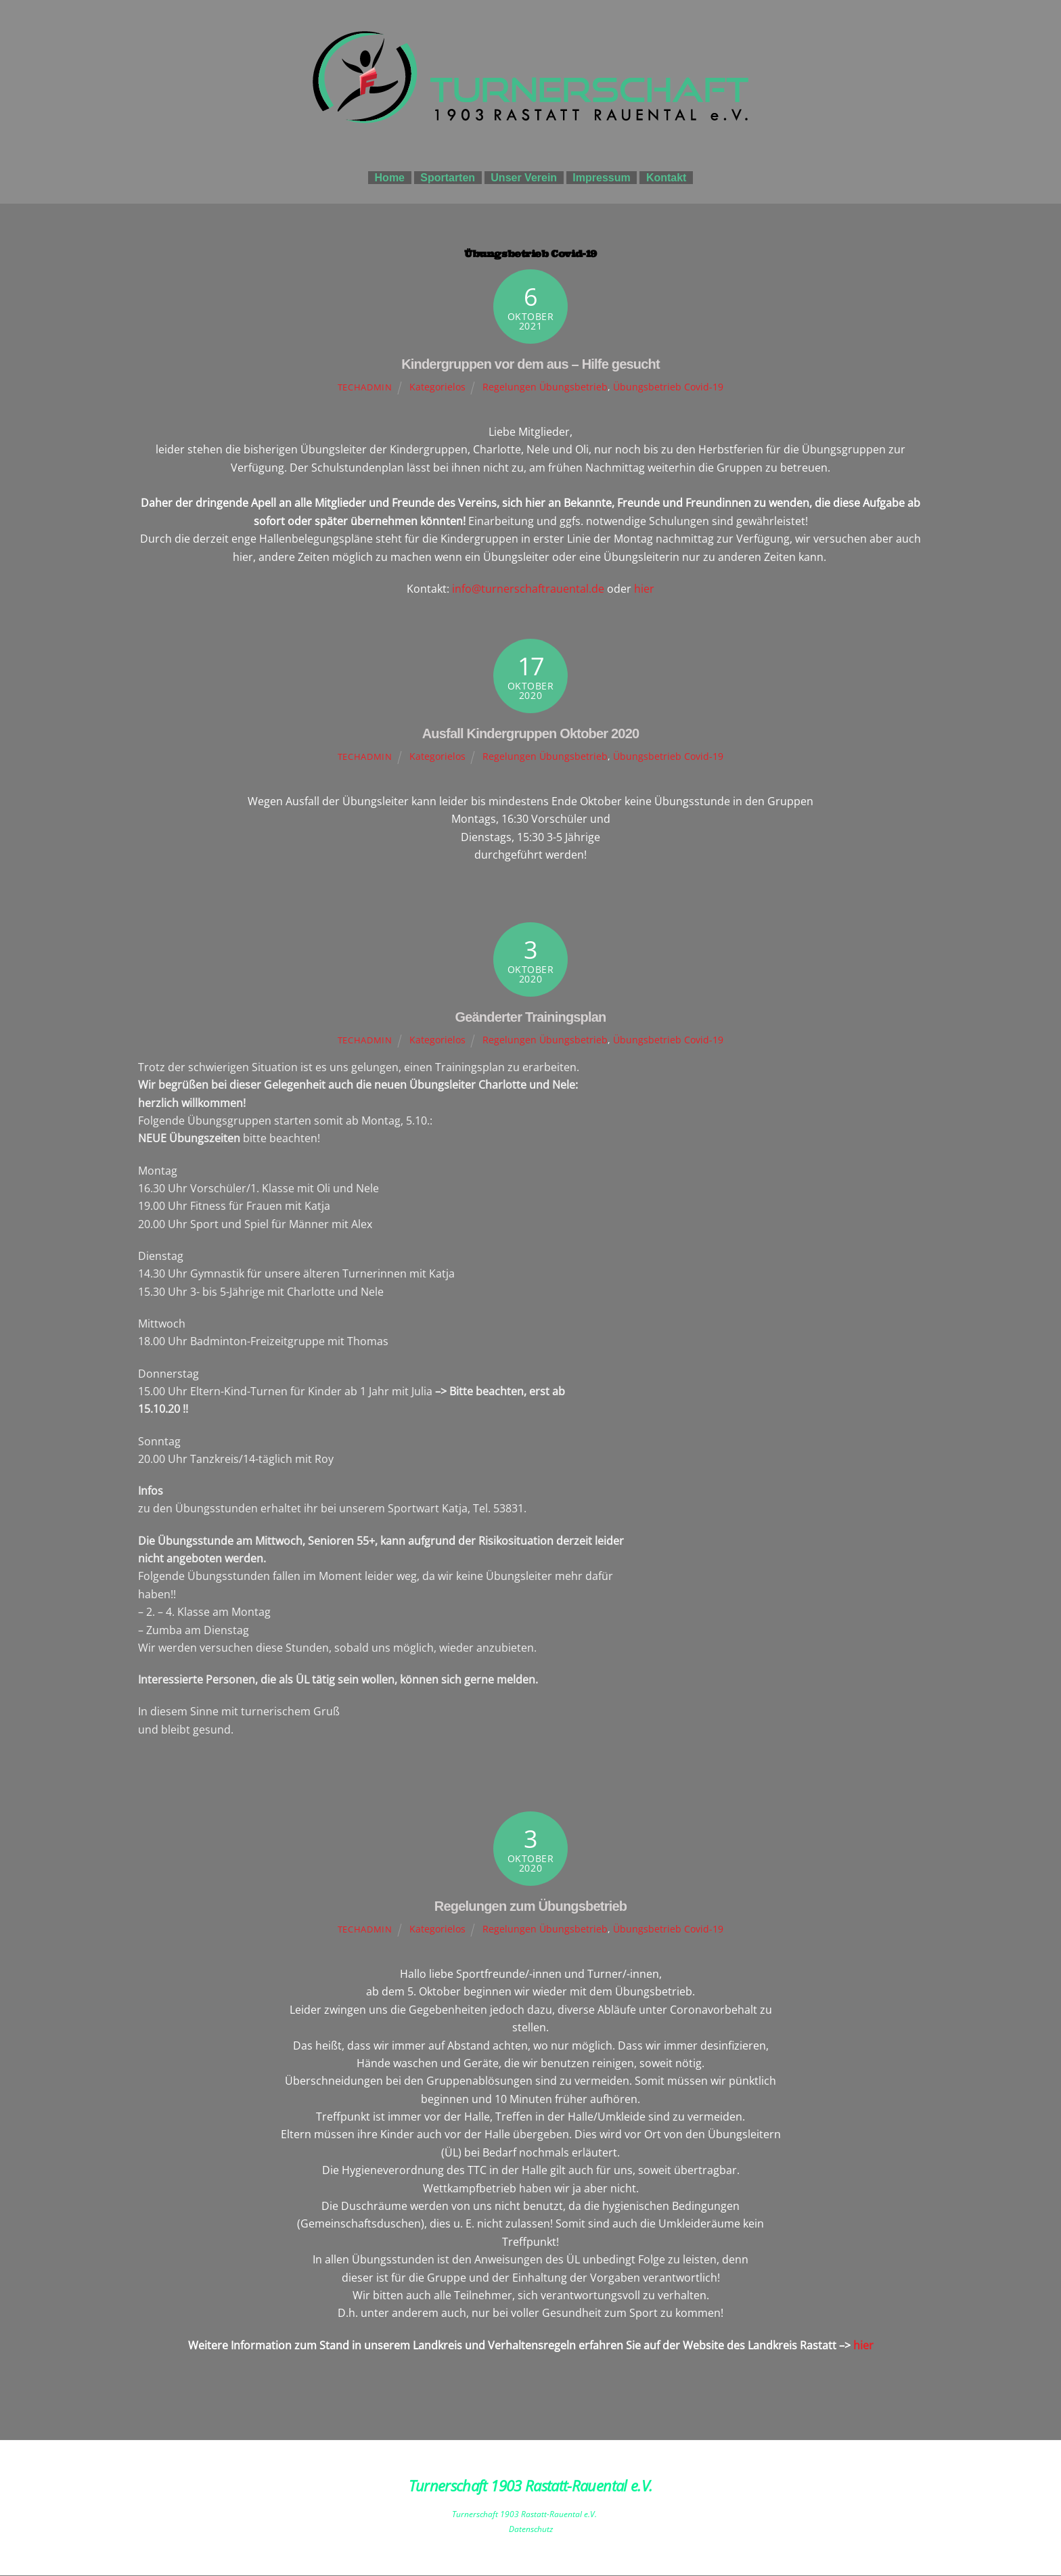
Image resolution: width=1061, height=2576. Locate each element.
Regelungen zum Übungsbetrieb (530, 1906)
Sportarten (447, 177)
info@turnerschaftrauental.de (528, 589)
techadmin (365, 388)
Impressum (601, 177)
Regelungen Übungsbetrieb (545, 387)
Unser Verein (524, 177)
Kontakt (666, 177)
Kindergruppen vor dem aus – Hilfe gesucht (530, 364)
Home (390, 177)
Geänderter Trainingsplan (530, 1018)
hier (644, 589)
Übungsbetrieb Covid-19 (668, 387)
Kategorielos (437, 387)
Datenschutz (531, 2529)
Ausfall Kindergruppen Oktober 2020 (530, 734)
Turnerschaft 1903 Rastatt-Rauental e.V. (524, 2515)
